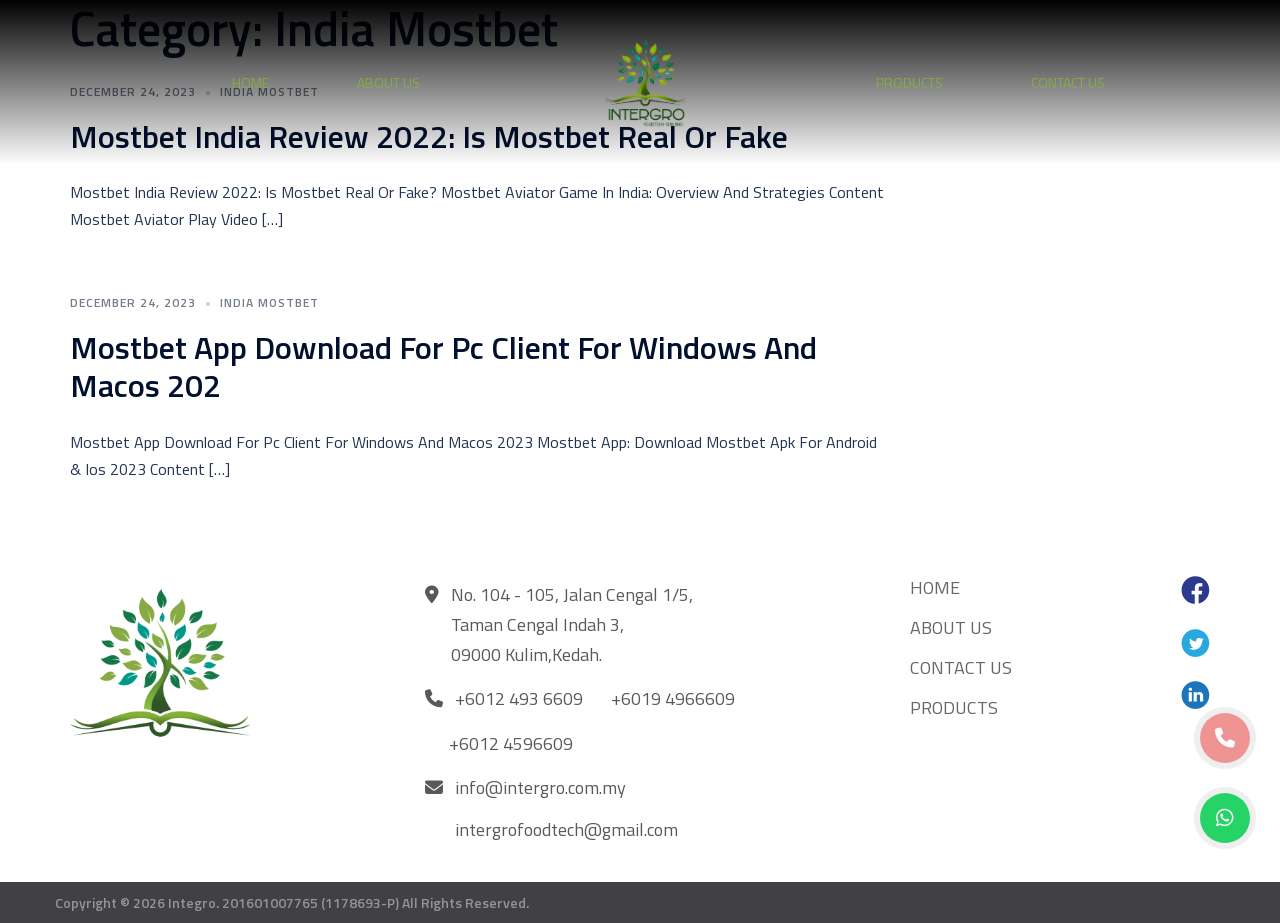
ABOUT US (388, 82)
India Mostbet (269, 302)
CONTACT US (1068, 82)
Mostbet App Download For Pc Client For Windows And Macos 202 (443, 366)
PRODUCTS (909, 82)
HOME (250, 82)
